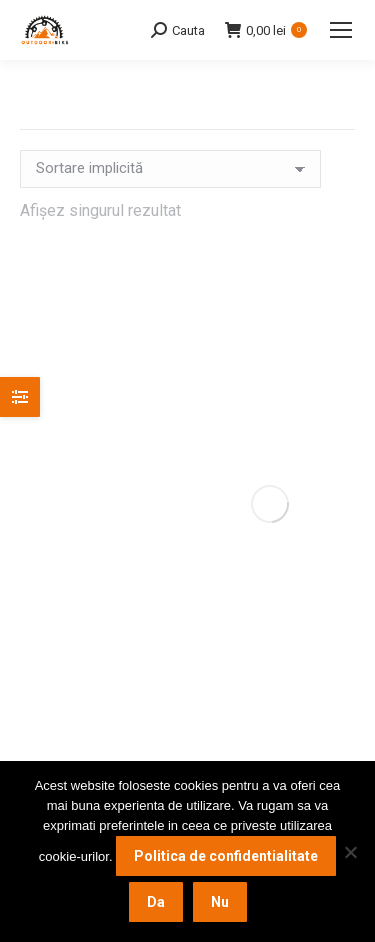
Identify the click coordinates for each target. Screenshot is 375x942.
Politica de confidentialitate (226, 856)
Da (156, 902)
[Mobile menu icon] (341, 30)
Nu (220, 902)
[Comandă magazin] (170, 169)
